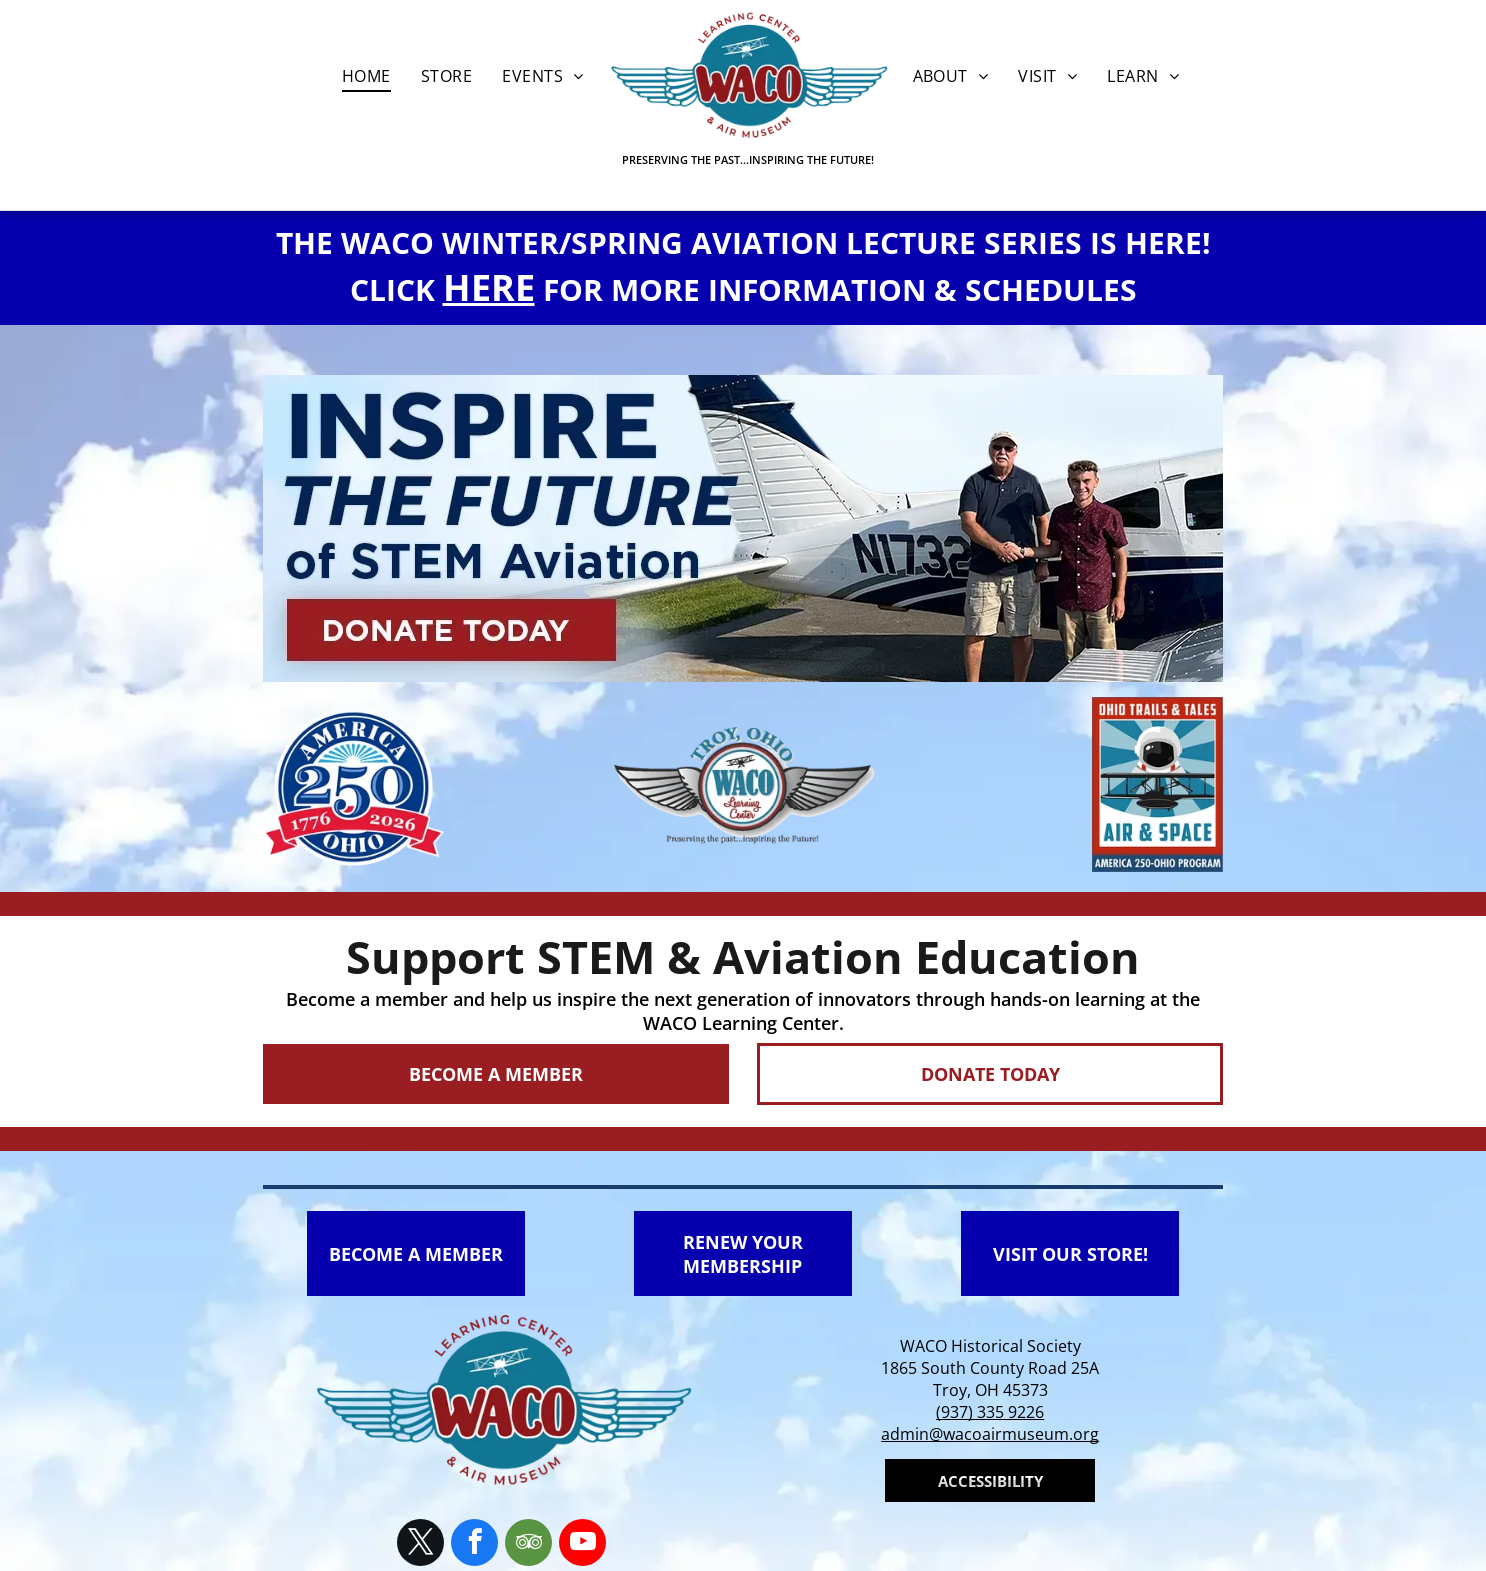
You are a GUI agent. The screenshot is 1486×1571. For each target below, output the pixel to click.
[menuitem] (366, 76)
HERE (489, 287)
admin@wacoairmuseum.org (990, 1434)
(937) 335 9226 (990, 1412)
